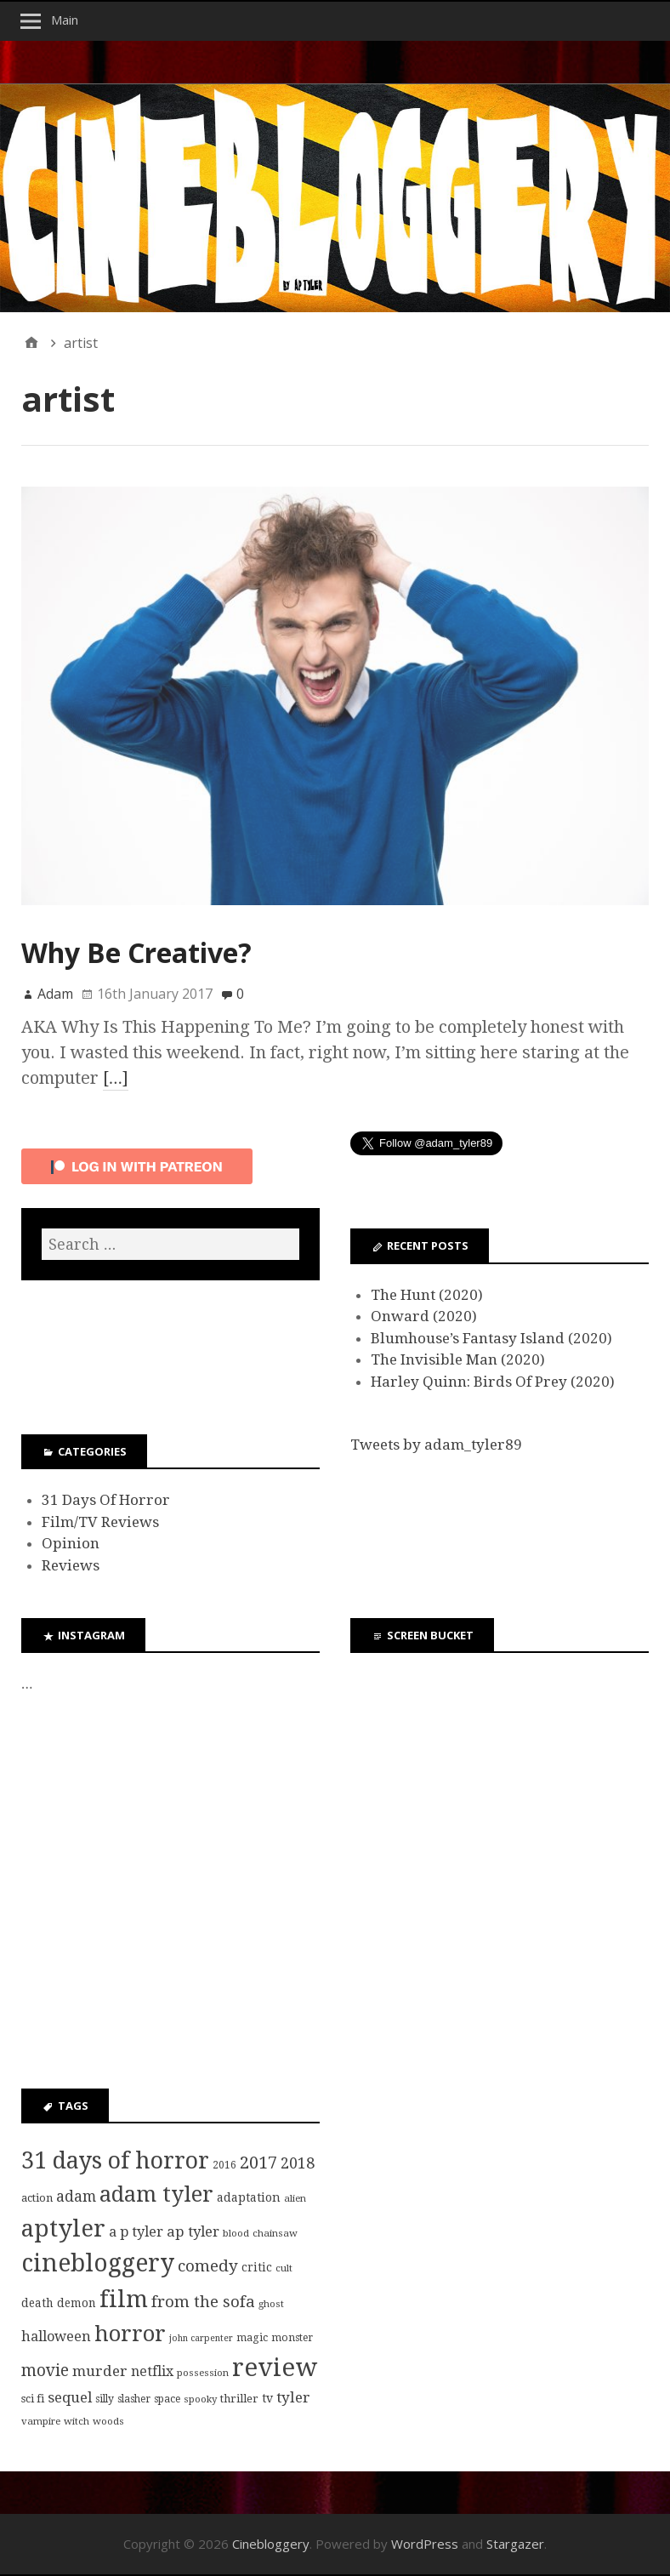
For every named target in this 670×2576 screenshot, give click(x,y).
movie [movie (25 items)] (45, 2370)
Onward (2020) (424, 1316)
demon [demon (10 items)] (76, 2303)
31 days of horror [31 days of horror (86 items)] (115, 2160)
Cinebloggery (270, 2543)
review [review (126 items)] (274, 2367)
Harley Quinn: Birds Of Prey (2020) (493, 1381)
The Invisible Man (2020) (458, 1359)
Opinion (70, 1543)
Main (64, 19)
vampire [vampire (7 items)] (40, 2421)
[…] (115, 1078)
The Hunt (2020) (427, 1294)
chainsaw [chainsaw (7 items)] (275, 2233)
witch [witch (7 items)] (76, 2421)
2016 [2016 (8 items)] (224, 2165)
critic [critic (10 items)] (256, 2267)
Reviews (70, 1565)
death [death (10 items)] (37, 2303)
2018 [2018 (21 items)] (298, 2163)
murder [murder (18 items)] (100, 2370)
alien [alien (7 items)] (295, 2198)
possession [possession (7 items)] (203, 2373)
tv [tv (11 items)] (267, 2398)
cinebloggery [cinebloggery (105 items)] (97, 2263)
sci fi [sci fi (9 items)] (32, 2398)
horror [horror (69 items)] (130, 2333)
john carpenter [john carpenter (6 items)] (201, 2338)
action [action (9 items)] (37, 2197)
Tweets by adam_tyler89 (436, 1444)
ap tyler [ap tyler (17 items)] (193, 2231)
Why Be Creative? (136, 952)
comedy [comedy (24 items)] (208, 2266)
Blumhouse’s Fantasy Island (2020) (491, 1338)
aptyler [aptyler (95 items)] (63, 2228)
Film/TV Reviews (100, 1521)
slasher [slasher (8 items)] (133, 2399)
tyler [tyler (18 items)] (293, 2397)
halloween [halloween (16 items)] (56, 2336)
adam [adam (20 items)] (76, 2196)
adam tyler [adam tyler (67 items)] (156, 2194)
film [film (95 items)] (123, 2299)
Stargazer (515, 2543)
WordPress (424, 2543)
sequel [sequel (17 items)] (70, 2397)
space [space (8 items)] (167, 2399)
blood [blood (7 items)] (236, 2233)
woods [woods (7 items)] (108, 2421)
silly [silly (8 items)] (104, 2399)
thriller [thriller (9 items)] (239, 2398)
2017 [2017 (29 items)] (258, 2162)
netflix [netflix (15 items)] (152, 2371)
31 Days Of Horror (106, 1499)
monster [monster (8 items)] (292, 2338)
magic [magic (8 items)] (252, 2338)
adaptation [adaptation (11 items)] (249, 2197)
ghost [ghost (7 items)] (271, 2304)
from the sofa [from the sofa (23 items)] (203, 2302)
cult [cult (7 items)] (283, 2268)
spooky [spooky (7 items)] (200, 2399)
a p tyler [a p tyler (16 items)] (136, 2232)
